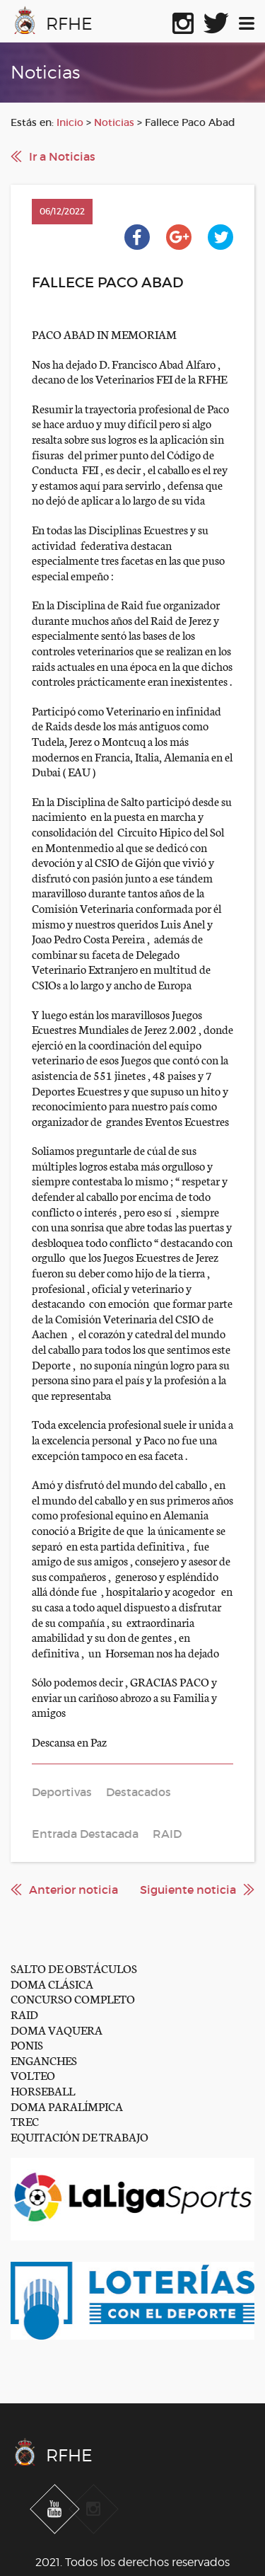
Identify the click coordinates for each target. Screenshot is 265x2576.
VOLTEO (33, 2074)
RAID (24, 2014)
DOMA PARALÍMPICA (67, 2106)
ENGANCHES (44, 2060)
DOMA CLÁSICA (52, 1983)
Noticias (114, 122)
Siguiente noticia (188, 1889)
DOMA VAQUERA (56, 2029)
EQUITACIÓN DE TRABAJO (79, 2136)
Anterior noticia (73, 1889)
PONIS (27, 2044)
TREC (25, 2120)
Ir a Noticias (62, 156)
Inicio (70, 122)
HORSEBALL (43, 2090)
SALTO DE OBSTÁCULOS (74, 1968)
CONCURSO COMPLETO (73, 1998)
